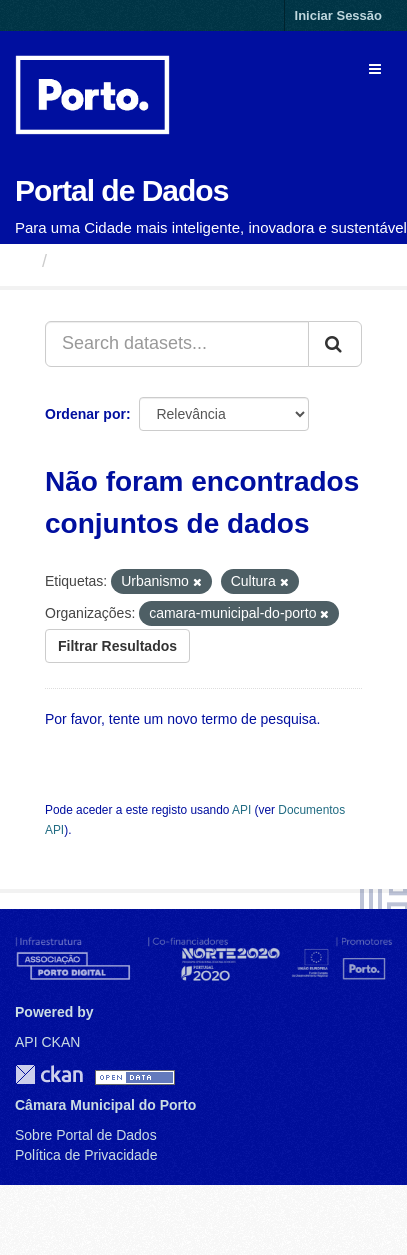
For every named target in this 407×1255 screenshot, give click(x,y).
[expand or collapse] (375, 69)
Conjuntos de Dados (144, 261)
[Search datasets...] (177, 344)
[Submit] (335, 344)
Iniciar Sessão (338, 15)
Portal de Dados (121, 190)
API (241, 810)
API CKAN (47, 1042)
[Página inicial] (23, 261)
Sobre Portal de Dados (86, 1135)
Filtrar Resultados (117, 646)
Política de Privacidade (86, 1155)
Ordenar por (85, 414)
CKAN (49, 1074)
